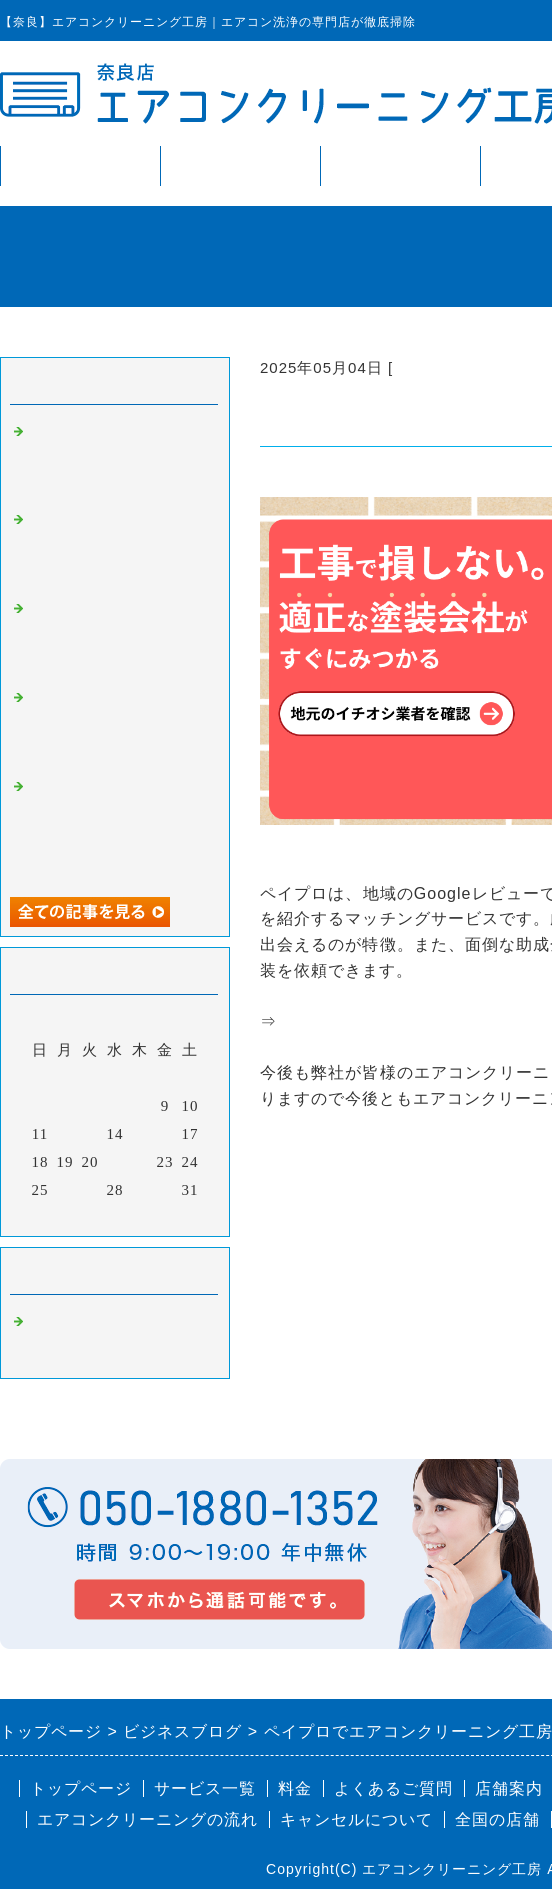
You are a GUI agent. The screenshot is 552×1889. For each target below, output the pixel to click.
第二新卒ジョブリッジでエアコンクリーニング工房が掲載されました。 (118, 635)
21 (115, 1162)
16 (165, 1134)
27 (90, 1190)
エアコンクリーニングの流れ (147, 1819)
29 (140, 1190)
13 (90, 1134)
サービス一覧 (205, 1788)
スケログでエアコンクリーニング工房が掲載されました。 (118, 724)
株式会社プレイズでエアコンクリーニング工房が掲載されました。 (118, 546)
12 (65, 1134)
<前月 (73, 1216)
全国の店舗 (497, 1819)
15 (140, 1134)
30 (165, 1190)
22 (140, 1162)
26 (65, 1190)
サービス (240, 165)
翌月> (156, 1216)
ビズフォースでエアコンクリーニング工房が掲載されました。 (118, 458)
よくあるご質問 (393, 1788)
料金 (400, 165)
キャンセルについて (356, 1819)
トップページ (80, 165)
